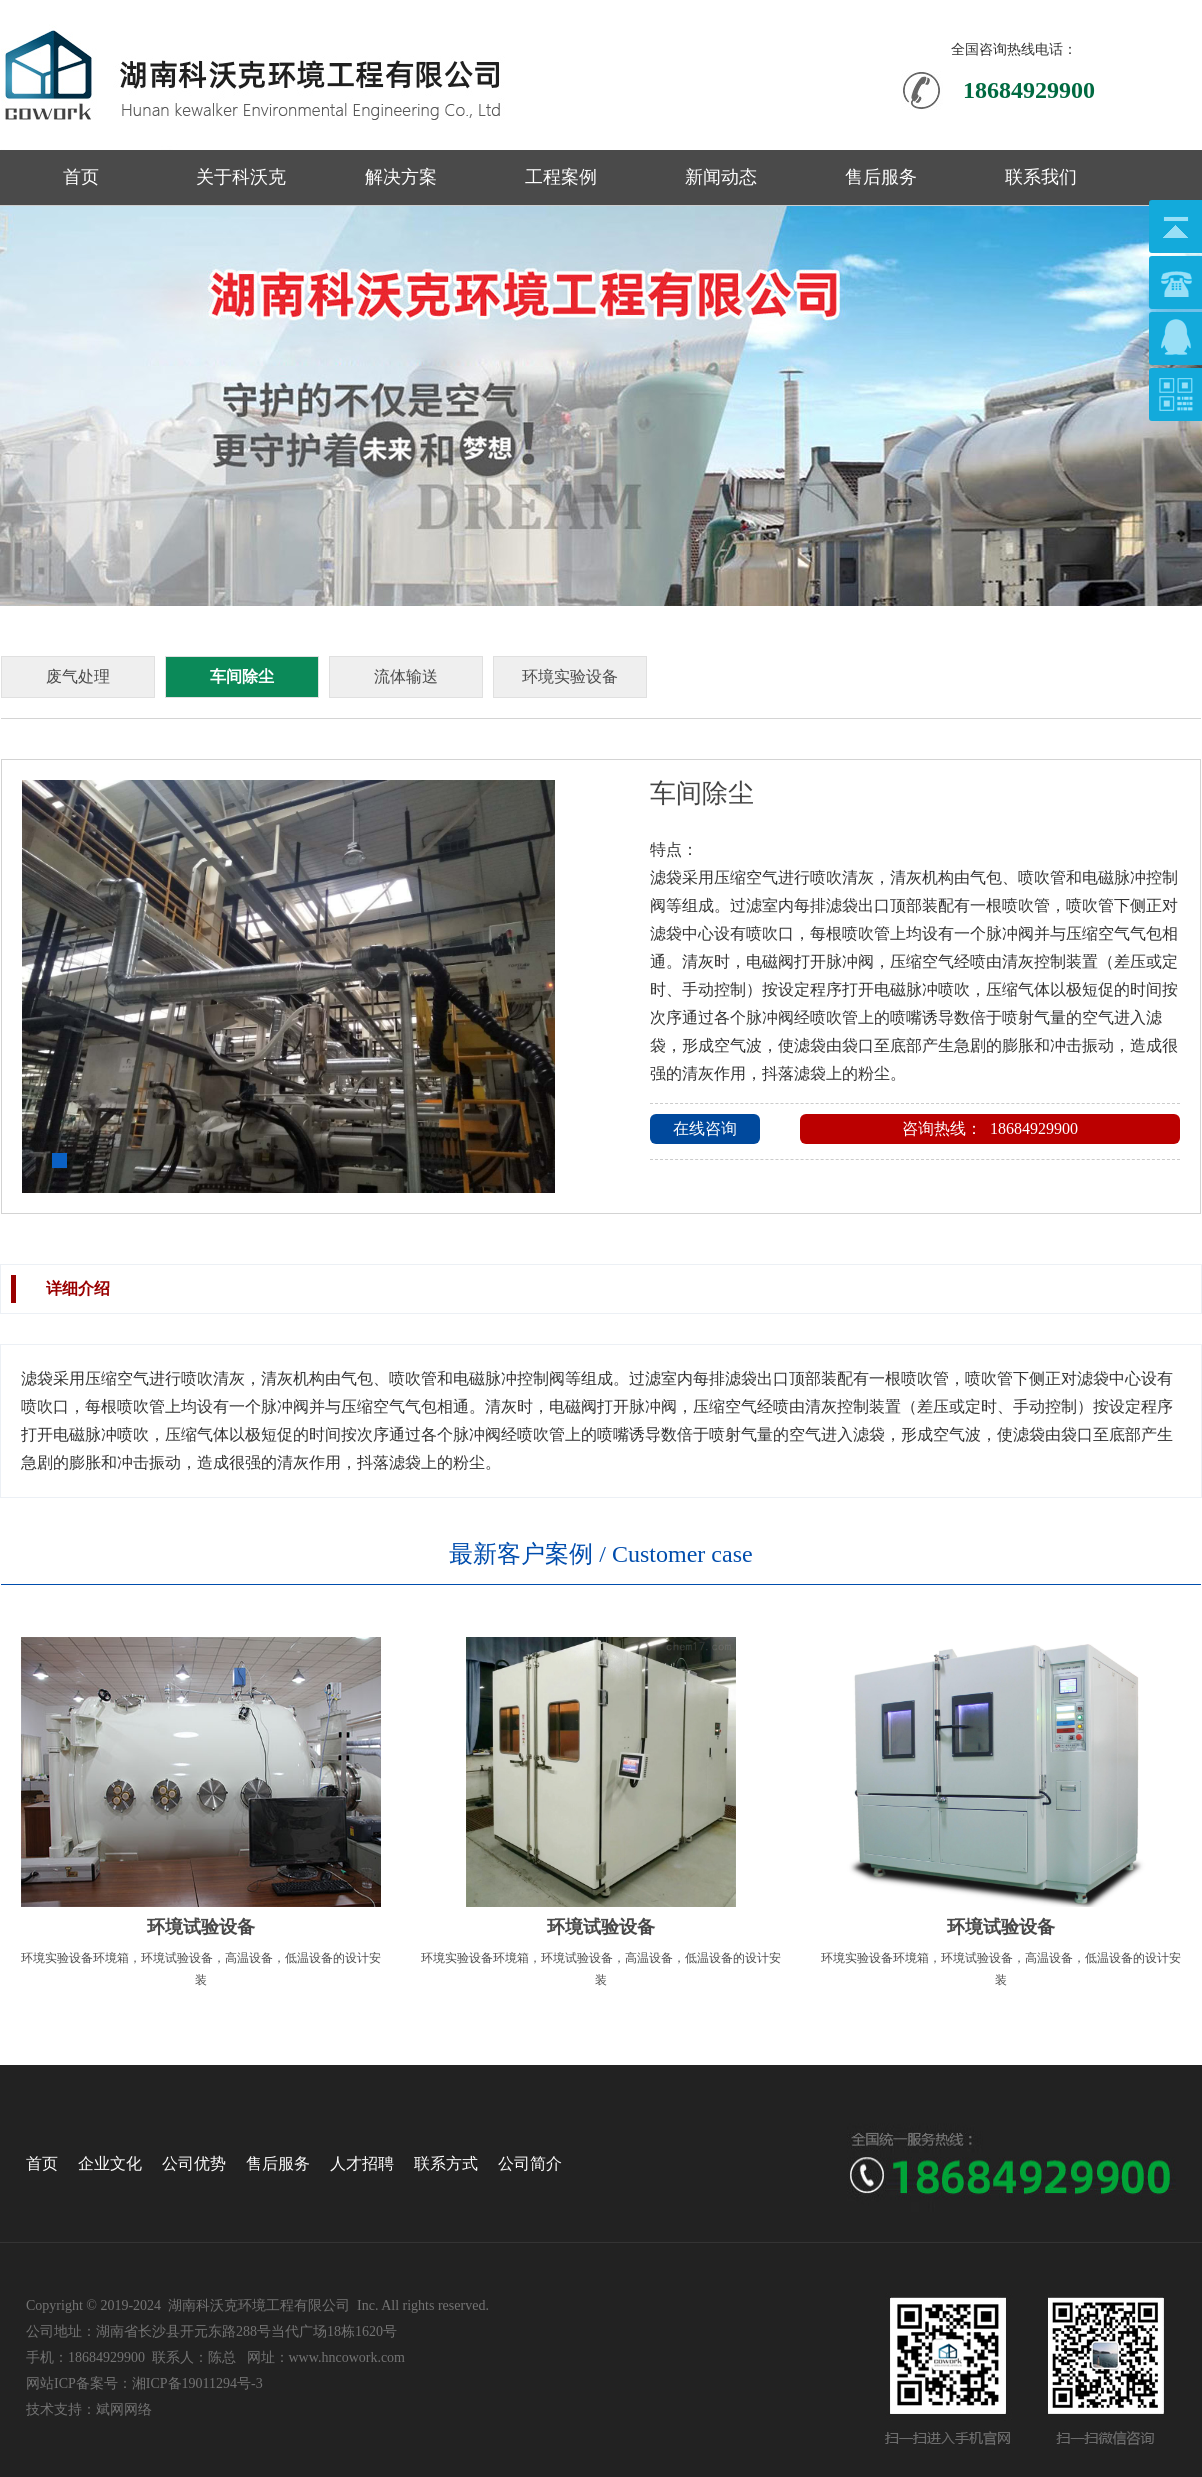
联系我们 (1041, 177)
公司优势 (194, 2163)
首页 (81, 177)
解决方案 (401, 177)
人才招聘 (362, 2163)
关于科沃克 (241, 177)
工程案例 (561, 177)
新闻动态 (721, 177)
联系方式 (446, 2163)
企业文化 (110, 2163)
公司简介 (530, 2163)
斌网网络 (124, 2409)
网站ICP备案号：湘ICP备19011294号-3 (144, 2383)
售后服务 (881, 177)
